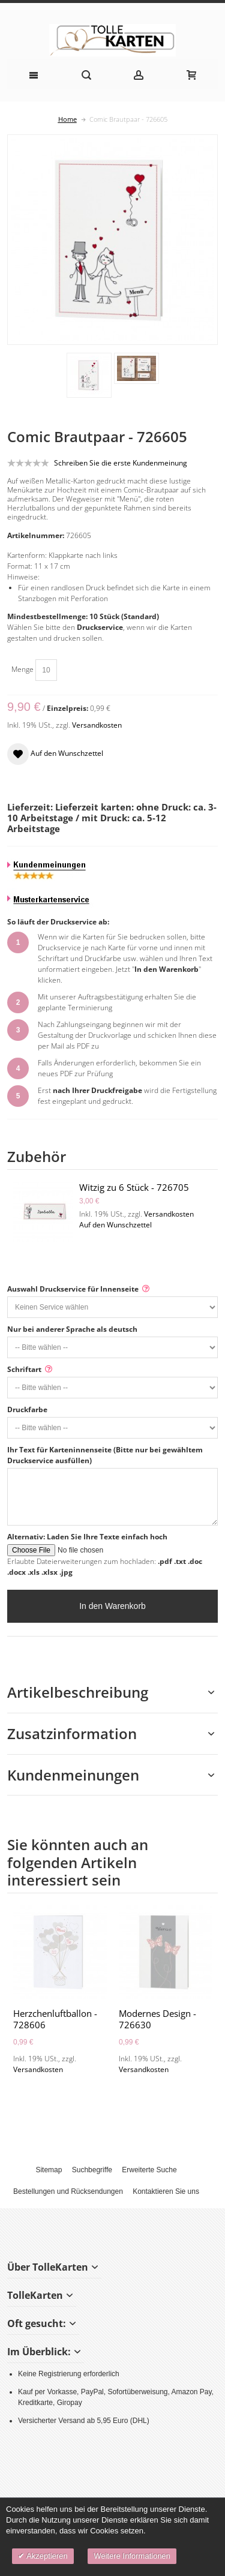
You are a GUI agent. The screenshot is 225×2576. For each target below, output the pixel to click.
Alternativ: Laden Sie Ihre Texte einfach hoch (87, 1537)
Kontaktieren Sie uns (166, 2191)
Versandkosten (97, 725)
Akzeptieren (46, 2555)
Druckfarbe (27, 1409)
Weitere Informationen (132, 2555)
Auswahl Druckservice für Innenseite (73, 1289)
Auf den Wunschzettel (115, 1224)
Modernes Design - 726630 (157, 2019)
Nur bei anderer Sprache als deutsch (72, 1329)
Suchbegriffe (92, 2170)
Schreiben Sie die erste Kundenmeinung (120, 463)
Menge (22, 669)
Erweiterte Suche (149, 2170)
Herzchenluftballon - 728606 (55, 2019)
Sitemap (48, 2170)
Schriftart (24, 1369)
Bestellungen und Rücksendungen (68, 2191)
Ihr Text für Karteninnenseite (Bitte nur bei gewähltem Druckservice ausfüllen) (105, 1455)
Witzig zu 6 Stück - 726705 (134, 1187)
